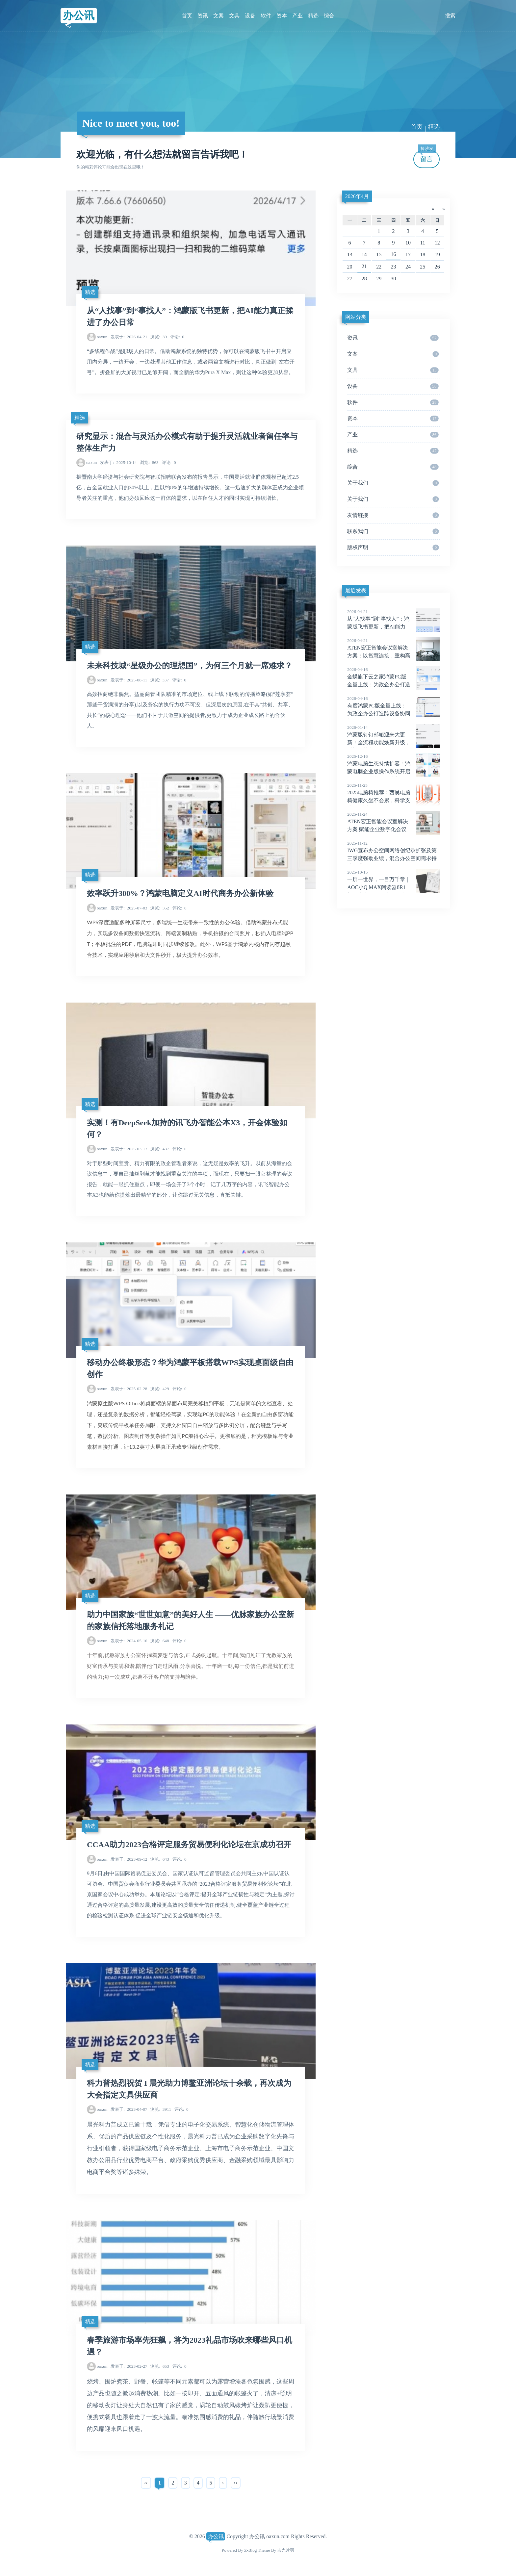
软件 (266, 15)
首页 (187, 15)
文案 (218, 15)
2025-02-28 (129, 1388)
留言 (426, 156)
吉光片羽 (285, 2550)
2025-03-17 (129, 1148)
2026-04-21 (129, 336)
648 (159, 1640)
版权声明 (393, 547)
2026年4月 (357, 196)
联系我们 (393, 531)
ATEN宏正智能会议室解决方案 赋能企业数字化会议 (393, 821)
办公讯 (78, 15)
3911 (160, 2109)
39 (158, 336)
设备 (250, 15)
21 (364, 266)
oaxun (102, 336)
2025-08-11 (129, 679)
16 (393, 254)
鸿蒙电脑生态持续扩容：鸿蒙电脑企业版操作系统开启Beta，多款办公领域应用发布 (393, 771)
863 (149, 462)
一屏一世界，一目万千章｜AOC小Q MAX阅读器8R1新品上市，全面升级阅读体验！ (393, 887)
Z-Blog (250, 2550)
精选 (313, 15)
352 (159, 907)
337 (159, 679)
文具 (234, 15)
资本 (281, 15)
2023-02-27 (129, 2366)
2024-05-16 (129, 1640)
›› (236, 2483)
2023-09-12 (129, 1859)
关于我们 (393, 483)
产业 (297, 15)
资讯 (202, 15)
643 (159, 1859)
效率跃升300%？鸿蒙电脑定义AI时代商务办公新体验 (180, 893)
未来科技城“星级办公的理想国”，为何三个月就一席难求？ (189, 665)
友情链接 (393, 515)
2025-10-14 (118, 462)
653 (159, 2366)
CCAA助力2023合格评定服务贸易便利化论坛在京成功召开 (189, 1844)
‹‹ (146, 2483)
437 (159, 1148)
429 (159, 1388)
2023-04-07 (129, 2109)
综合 (329, 15)
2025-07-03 (129, 907)
